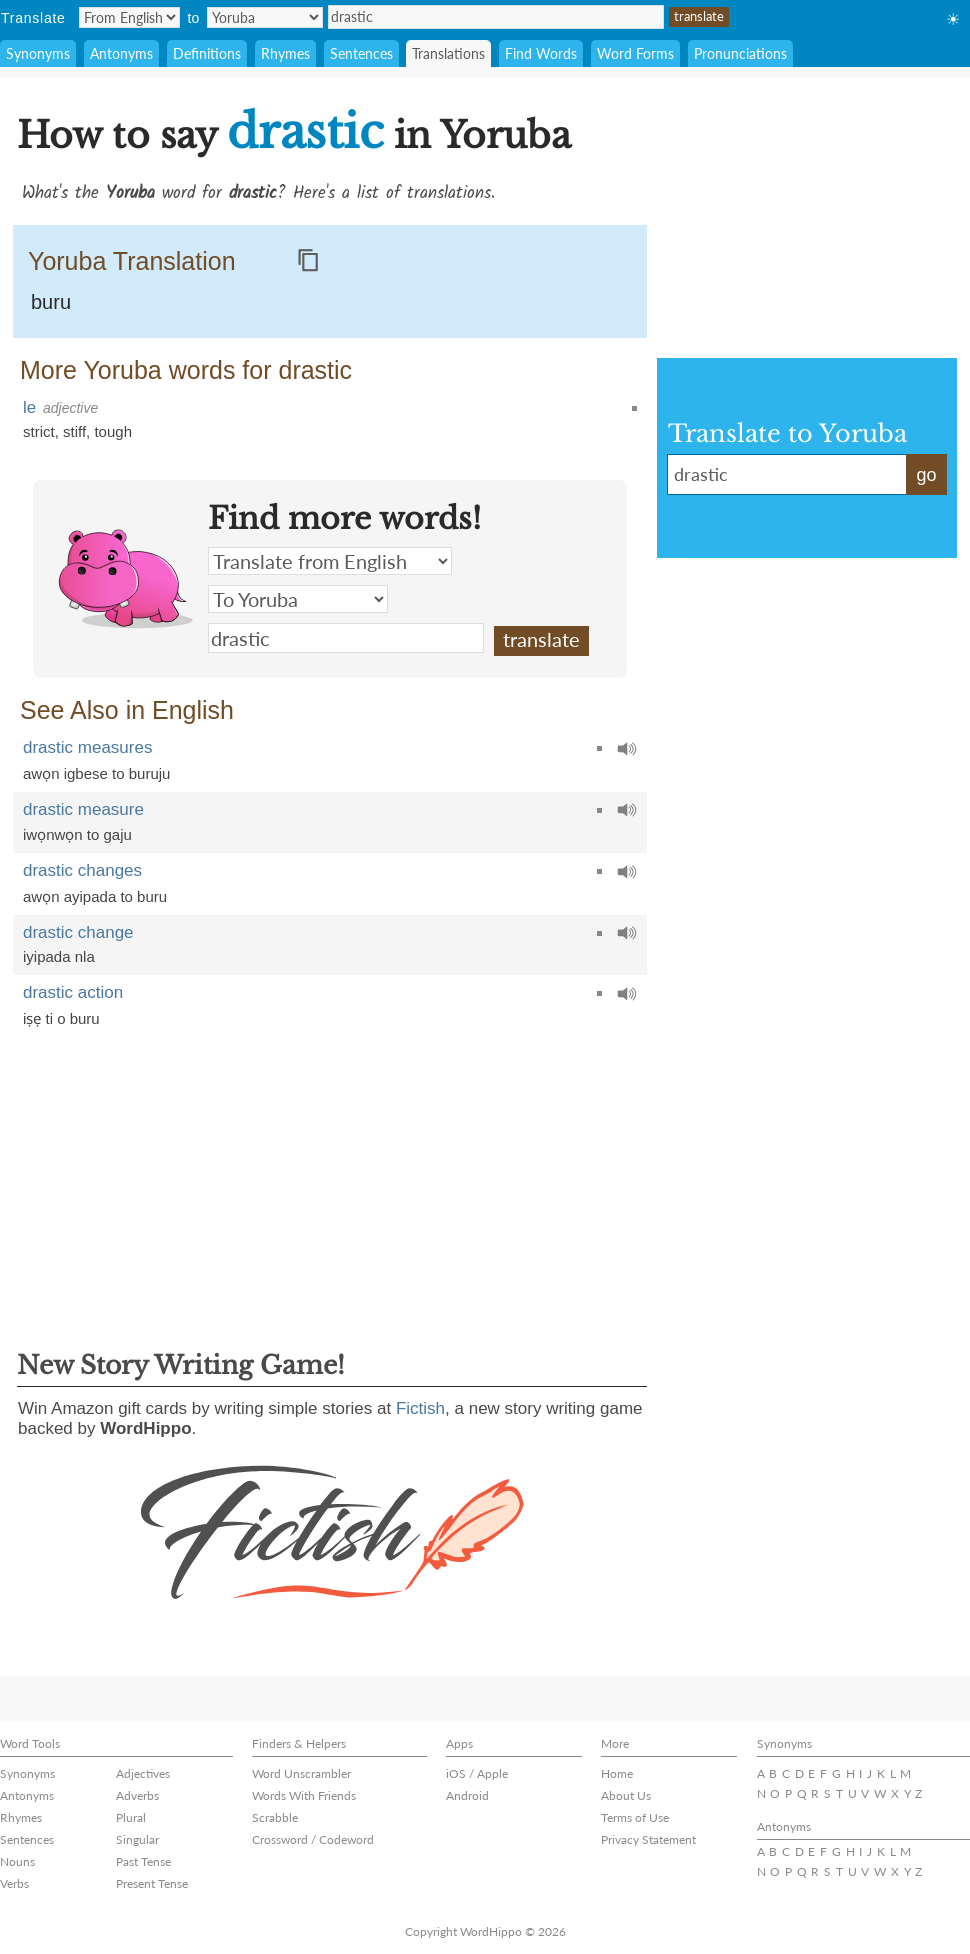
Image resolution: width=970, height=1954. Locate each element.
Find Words (541, 53)
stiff (74, 431)
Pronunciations (740, 53)
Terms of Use (635, 1817)
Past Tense (143, 1861)
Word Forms (635, 53)
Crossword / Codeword (313, 1839)
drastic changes (82, 870)
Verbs (14, 1883)
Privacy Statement (648, 1839)
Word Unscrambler (301, 1773)
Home (617, 1773)
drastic (496, 17)
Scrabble (275, 1817)
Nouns (17, 1861)
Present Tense (152, 1883)
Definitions (207, 53)
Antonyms (121, 53)
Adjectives (143, 1773)
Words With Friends (304, 1795)
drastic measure (83, 809)
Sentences (361, 53)
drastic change (78, 932)
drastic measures (87, 747)
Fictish (420, 1408)
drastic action (73, 992)
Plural (131, 1817)
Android (467, 1795)
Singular (137, 1839)
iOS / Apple (477, 1773)
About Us (626, 1795)
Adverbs (137, 1795)
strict (39, 431)
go (926, 475)
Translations (448, 53)
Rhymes (285, 53)
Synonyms (38, 53)
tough (113, 431)
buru (51, 302)
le (29, 407)
